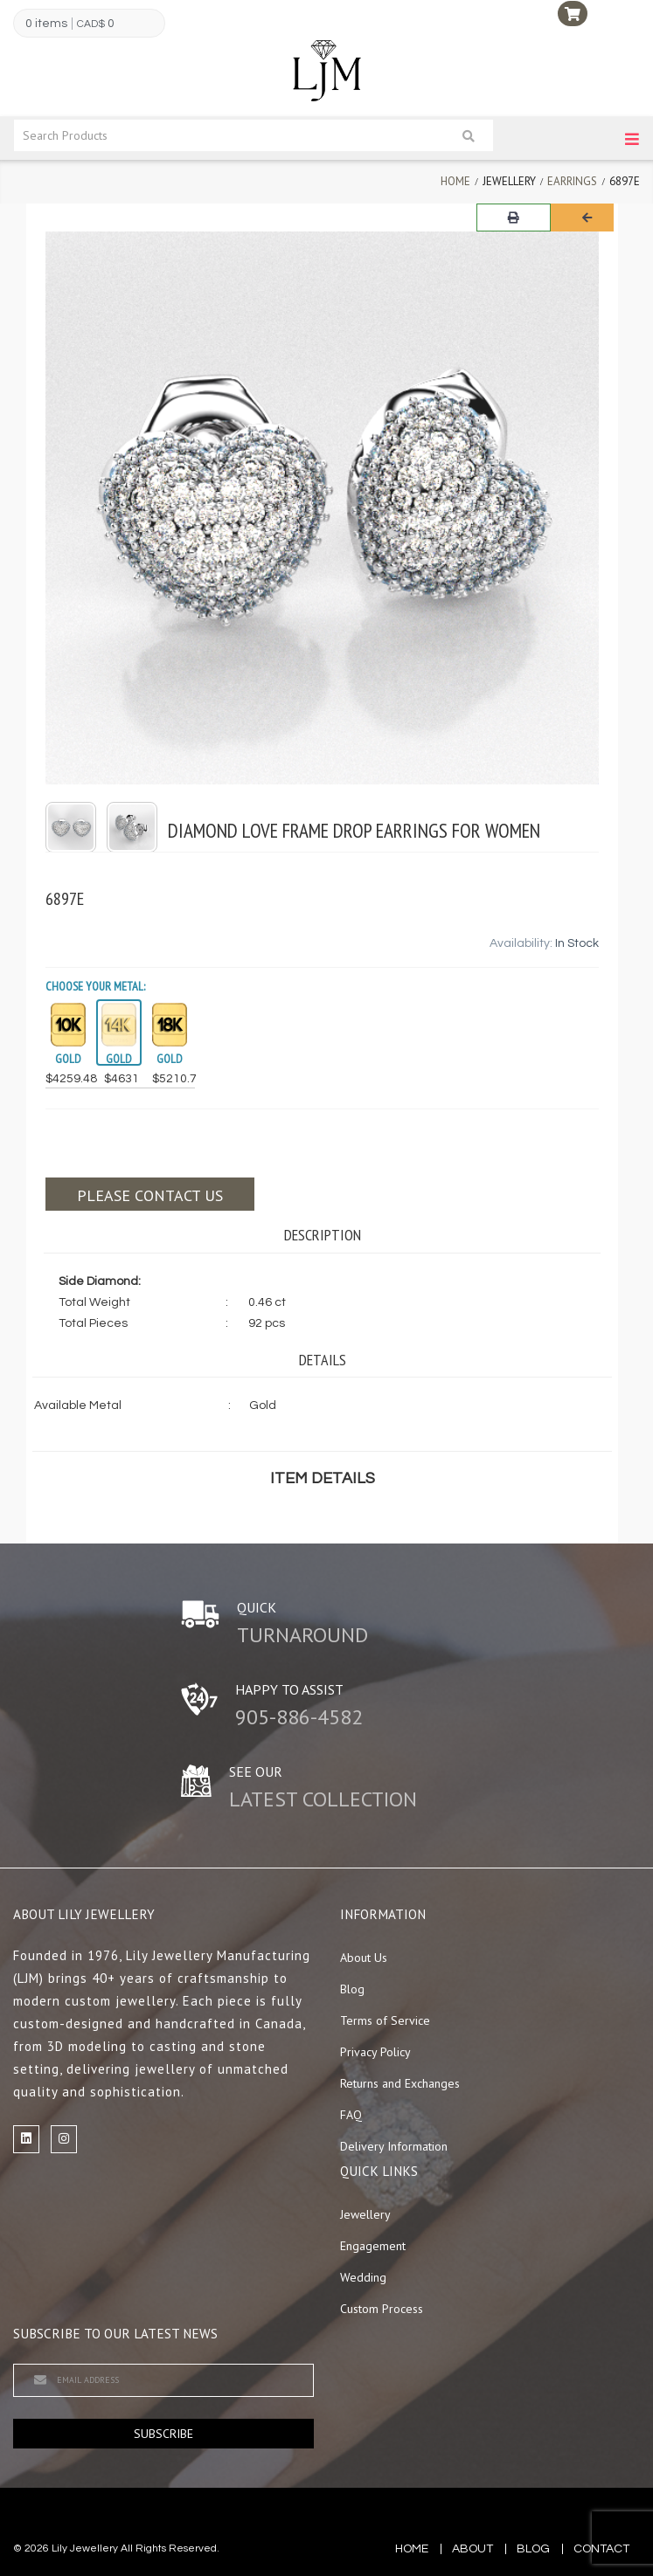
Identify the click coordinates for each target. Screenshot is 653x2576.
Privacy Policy (375, 2052)
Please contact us (150, 1195)
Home (455, 181)
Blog (352, 1989)
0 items (46, 23)
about (472, 2549)
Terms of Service (385, 2020)
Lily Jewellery (85, 2548)
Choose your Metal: (95, 986)
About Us (363, 1957)
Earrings (572, 181)
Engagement (373, 2246)
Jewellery (365, 2214)
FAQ (351, 2115)
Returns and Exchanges (400, 2083)
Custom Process (381, 2309)
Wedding (363, 2277)
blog (533, 2549)
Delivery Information (394, 2146)
